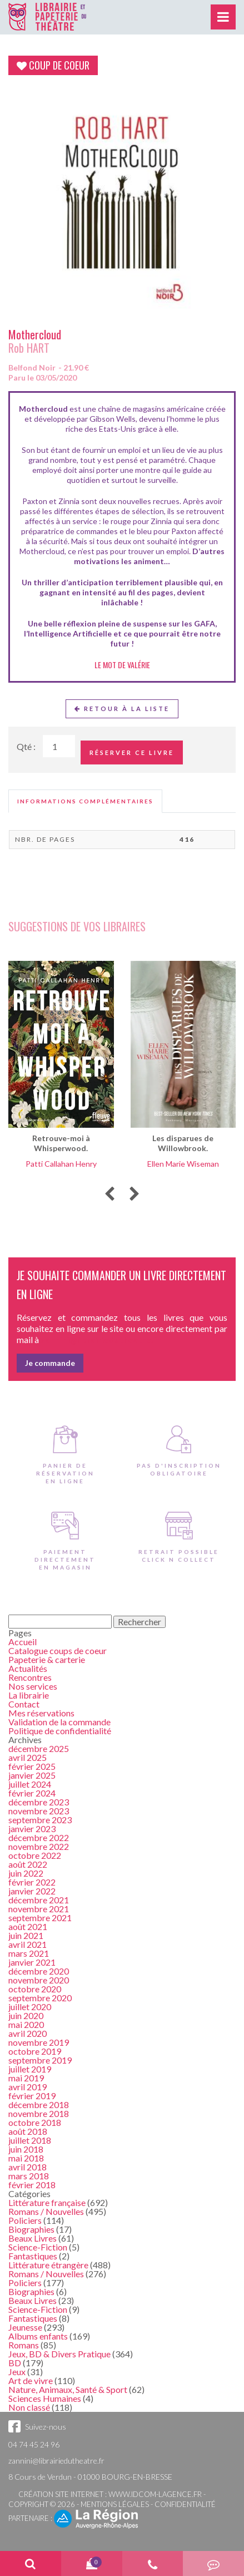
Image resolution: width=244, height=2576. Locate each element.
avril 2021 (27, 1944)
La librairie (28, 1695)
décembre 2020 (38, 1971)
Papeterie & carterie (46, 1659)
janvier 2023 (32, 1828)
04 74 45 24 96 (33, 2444)
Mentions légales (115, 2504)
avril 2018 (27, 2167)
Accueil (22, 1641)
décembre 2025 (38, 1748)
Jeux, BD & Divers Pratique (59, 2353)
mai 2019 (26, 2077)
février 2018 (32, 2184)
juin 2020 (25, 2015)
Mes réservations (41, 1713)
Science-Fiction (37, 2247)
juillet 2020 (29, 2006)
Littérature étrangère (48, 2264)
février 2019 (32, 2095)
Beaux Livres (32, 2238)
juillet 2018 (29, 2140)
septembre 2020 (40, 1997)
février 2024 (32, 1793)
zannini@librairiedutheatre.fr (56, 2460)
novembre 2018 (38, 2113)
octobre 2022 (34, 1855)
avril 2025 (27, 1757)
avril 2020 (27, 2033)
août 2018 (27, 2131)
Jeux (17, 2371)
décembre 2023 (38, 1802)
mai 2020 (26, 2024)
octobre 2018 (34, 2122)
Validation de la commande (59, 1721)
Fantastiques (32, 2256)
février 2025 (32, 1766)
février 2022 (32, 1882)
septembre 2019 (40, 2060)
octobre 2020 (34, 1988)
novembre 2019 (38, 2042)
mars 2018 (28, 2175)
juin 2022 (25, 1873)
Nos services (32, 1686)
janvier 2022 (32, 1891)
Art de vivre (30, 2380)
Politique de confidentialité (59, 1730)
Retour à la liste (122, 708)
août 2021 (27, 1926)
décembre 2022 (38, 1837)
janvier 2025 (32, 1775)
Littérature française (47, 2202)
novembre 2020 (38, 1980)
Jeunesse (25, 2327)
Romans (23, 2345)
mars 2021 (28, 1953)
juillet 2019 (29, 2069)
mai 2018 (26, 2158)
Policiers (25, 2220)
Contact (23, 1704)
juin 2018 (25, 2149)
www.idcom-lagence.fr (155, 2494)
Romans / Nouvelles (46, 2211)
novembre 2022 (38, 1846)
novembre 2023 (38, 1810)
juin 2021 (25, 1935)
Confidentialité (185, 2504)
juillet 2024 (29, 1784)
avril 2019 (27, 2086)
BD (14, 2362)
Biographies (31, 2229)
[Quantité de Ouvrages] (59, 746)
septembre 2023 (40, 1819)
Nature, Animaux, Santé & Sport (67, 2389)
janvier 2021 (32, 1962)
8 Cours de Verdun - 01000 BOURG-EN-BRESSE (90, 2476)
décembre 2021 (38, 1899)
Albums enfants (38, 2336)
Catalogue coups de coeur (57, 1650)
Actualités (27, 1668)
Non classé (29, 2407)
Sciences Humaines (44, 2398)
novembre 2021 (38, 1908)
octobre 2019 (34, 2051)
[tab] (85, 801)
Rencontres (30, 1677)
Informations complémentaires (85, 801)
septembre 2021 (40, 1917)
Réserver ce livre (131, 752)
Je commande (50, 1363)
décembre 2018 (38, 2104)
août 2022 (27, 1864)
